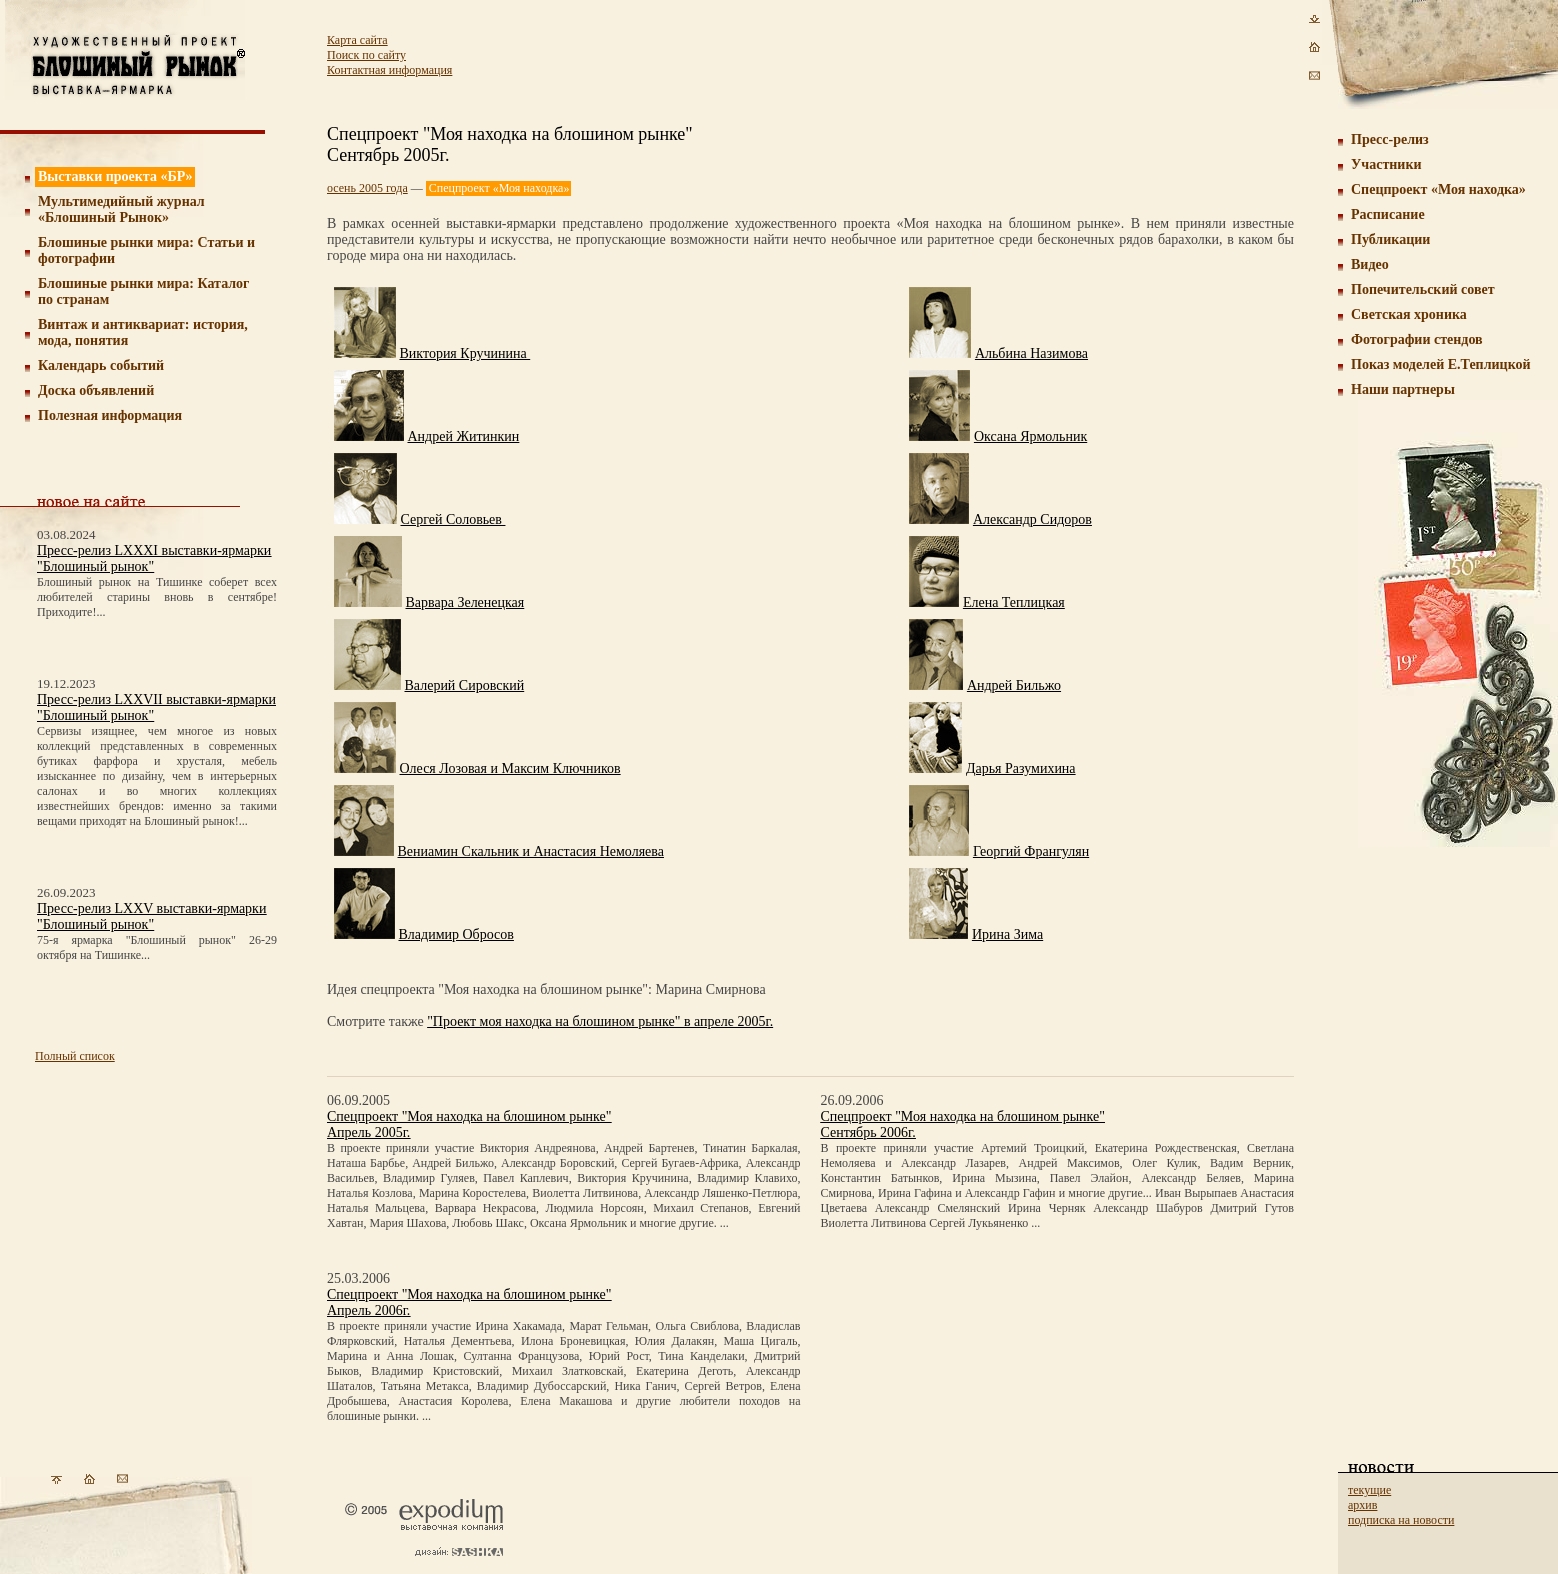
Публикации (1390, 239)
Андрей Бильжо (1014, 685)
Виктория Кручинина (465, 353)
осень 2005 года (367, 188)
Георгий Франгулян (1031, 851)
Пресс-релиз (1390, 139)
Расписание (1388, 214)
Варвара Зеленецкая (465, 602)
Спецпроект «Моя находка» (1438, 189)
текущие (1369, 1490)
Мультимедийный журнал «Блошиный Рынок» (121, 209)
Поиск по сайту (366, 55)
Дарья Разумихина (1021, 768)
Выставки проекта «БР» (115, 176)
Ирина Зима (1007, 934)
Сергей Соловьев (453, 519)
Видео (1370, 264)
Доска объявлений (96, 390)
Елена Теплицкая (1014, 602)
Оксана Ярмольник (1030, 436)
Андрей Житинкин (464, 436)
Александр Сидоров (1032, 519)
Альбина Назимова (1031, 353)
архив (1362, 1505)
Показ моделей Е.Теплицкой (1441, 364)
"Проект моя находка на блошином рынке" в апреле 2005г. (600, 1021)
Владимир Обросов (456, 934)
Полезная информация (110, 415)
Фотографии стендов (1417, 339)
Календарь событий (101, 365)
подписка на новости (1401, 1520)
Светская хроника (1409, 314)
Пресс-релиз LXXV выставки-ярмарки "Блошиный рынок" (151, 916)
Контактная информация (389, 70)
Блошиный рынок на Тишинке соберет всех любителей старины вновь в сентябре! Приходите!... (157, 597)
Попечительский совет (1423, 289)
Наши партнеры (1403, 389)
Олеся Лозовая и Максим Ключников (510, 768)
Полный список (75, 1056)
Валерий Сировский (465, 685)
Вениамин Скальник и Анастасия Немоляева (531, 851)
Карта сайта (357, 40)
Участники (1386, 164)
